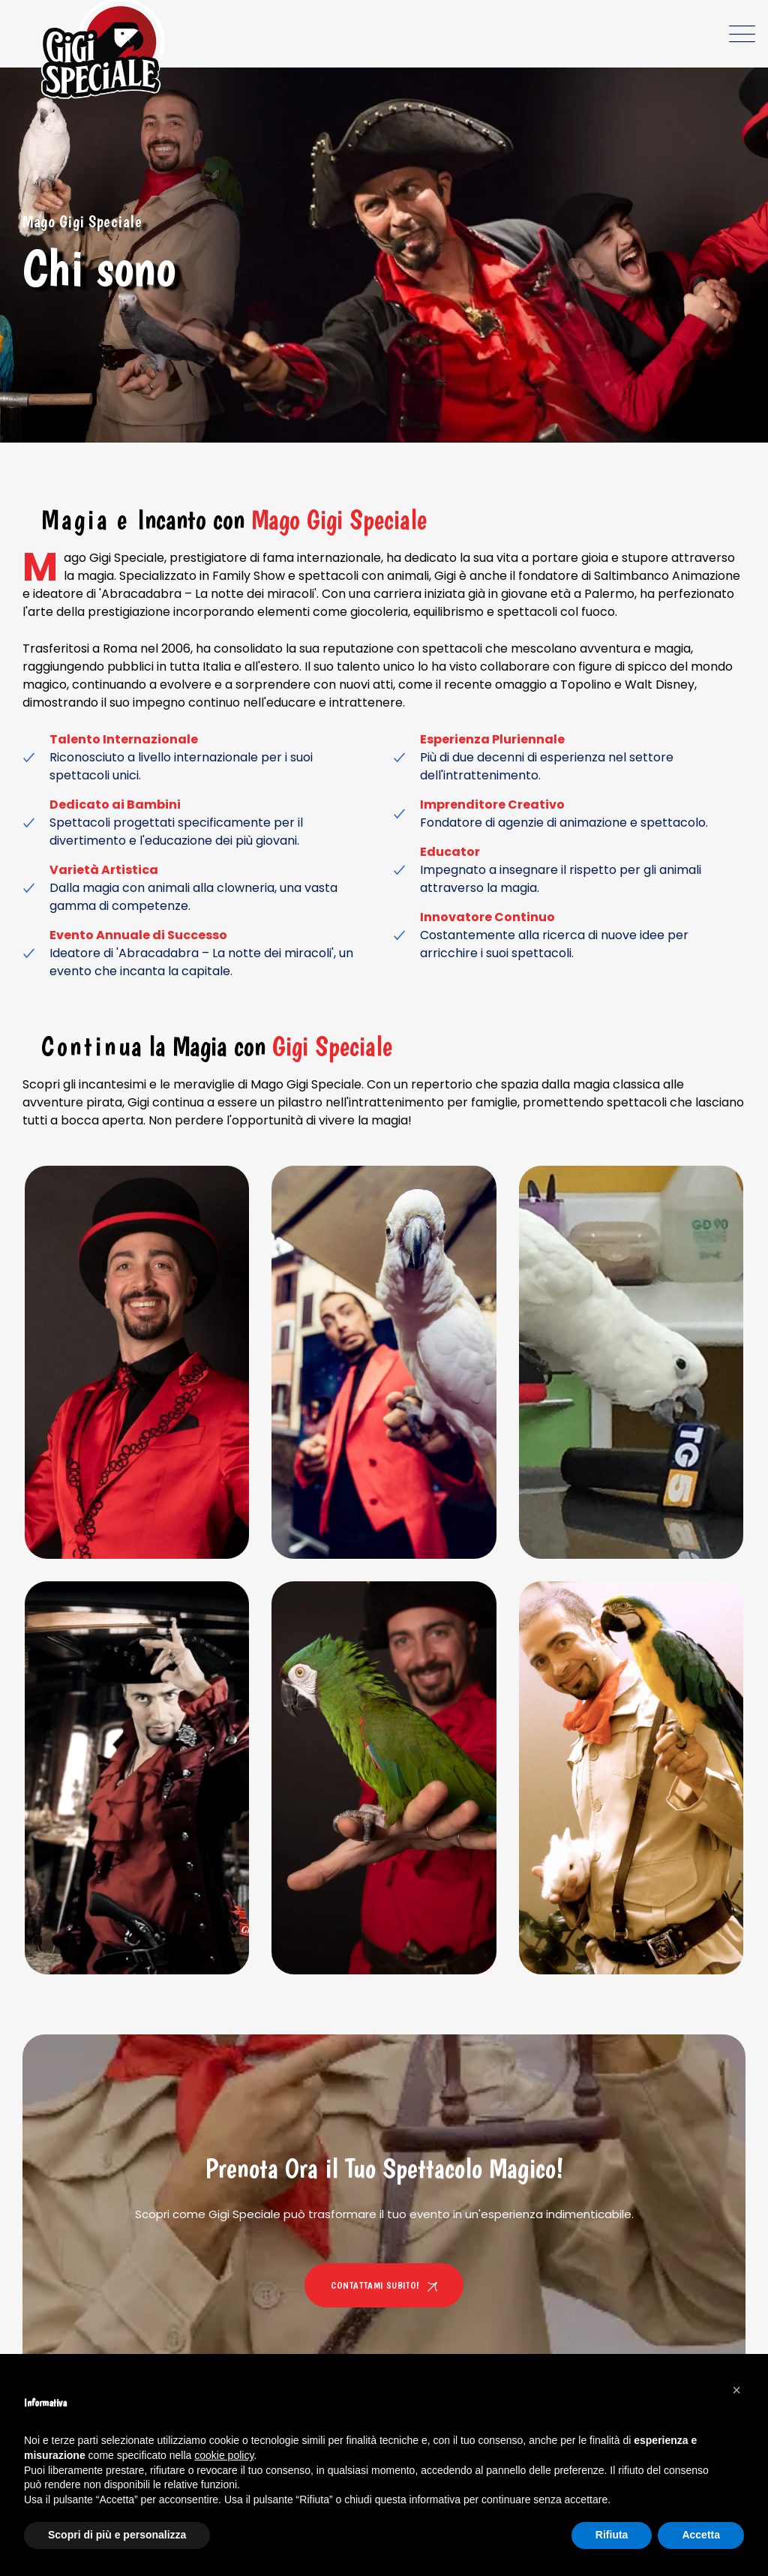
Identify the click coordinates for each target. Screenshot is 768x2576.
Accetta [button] (701, 2535)
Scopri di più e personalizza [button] (117, 2535)
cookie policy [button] (224, 2455)
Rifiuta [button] (612, 2535)
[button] (736, 2390)
